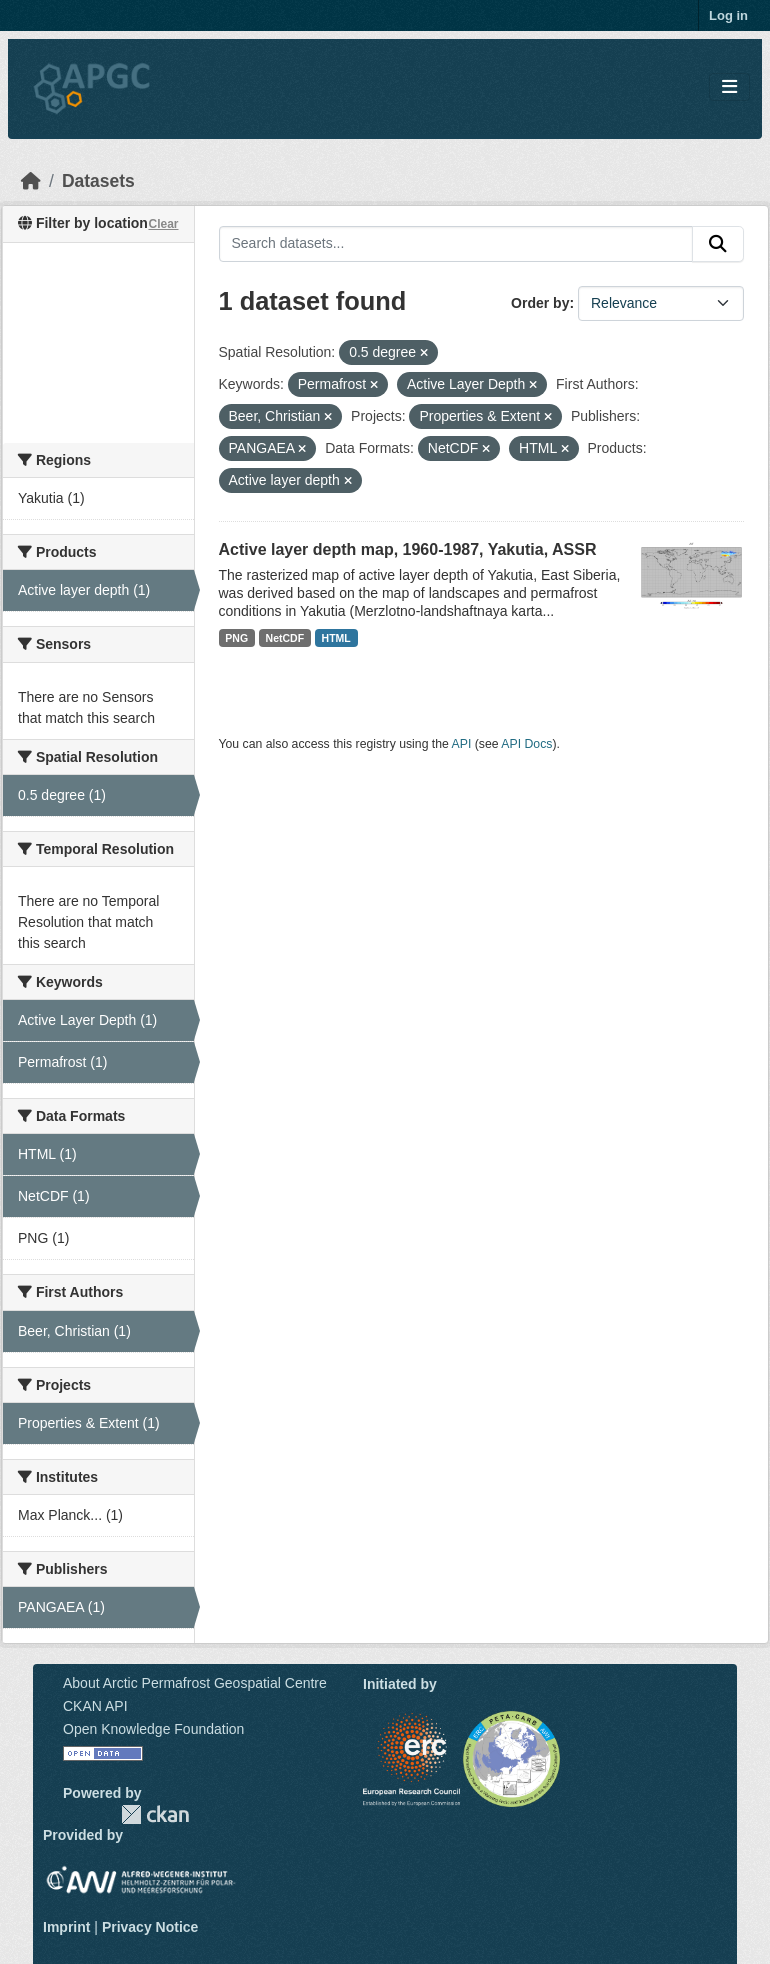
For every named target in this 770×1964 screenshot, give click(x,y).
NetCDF (285, 638)
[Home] (31, 181)
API (462, 744)
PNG (236, 638)
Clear (163, 224)
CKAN (155, 1814)
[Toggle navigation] (729, 87)
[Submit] (718, 244)
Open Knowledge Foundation (153, 1729)
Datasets (98, 181)
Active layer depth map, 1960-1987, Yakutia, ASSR (408, 549)
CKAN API (95, 1706)
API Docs (526, 744)
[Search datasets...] (456, 244)
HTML (336, 638)
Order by (540, 303)
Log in (728, 15)
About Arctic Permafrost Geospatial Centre (195, 1683)
